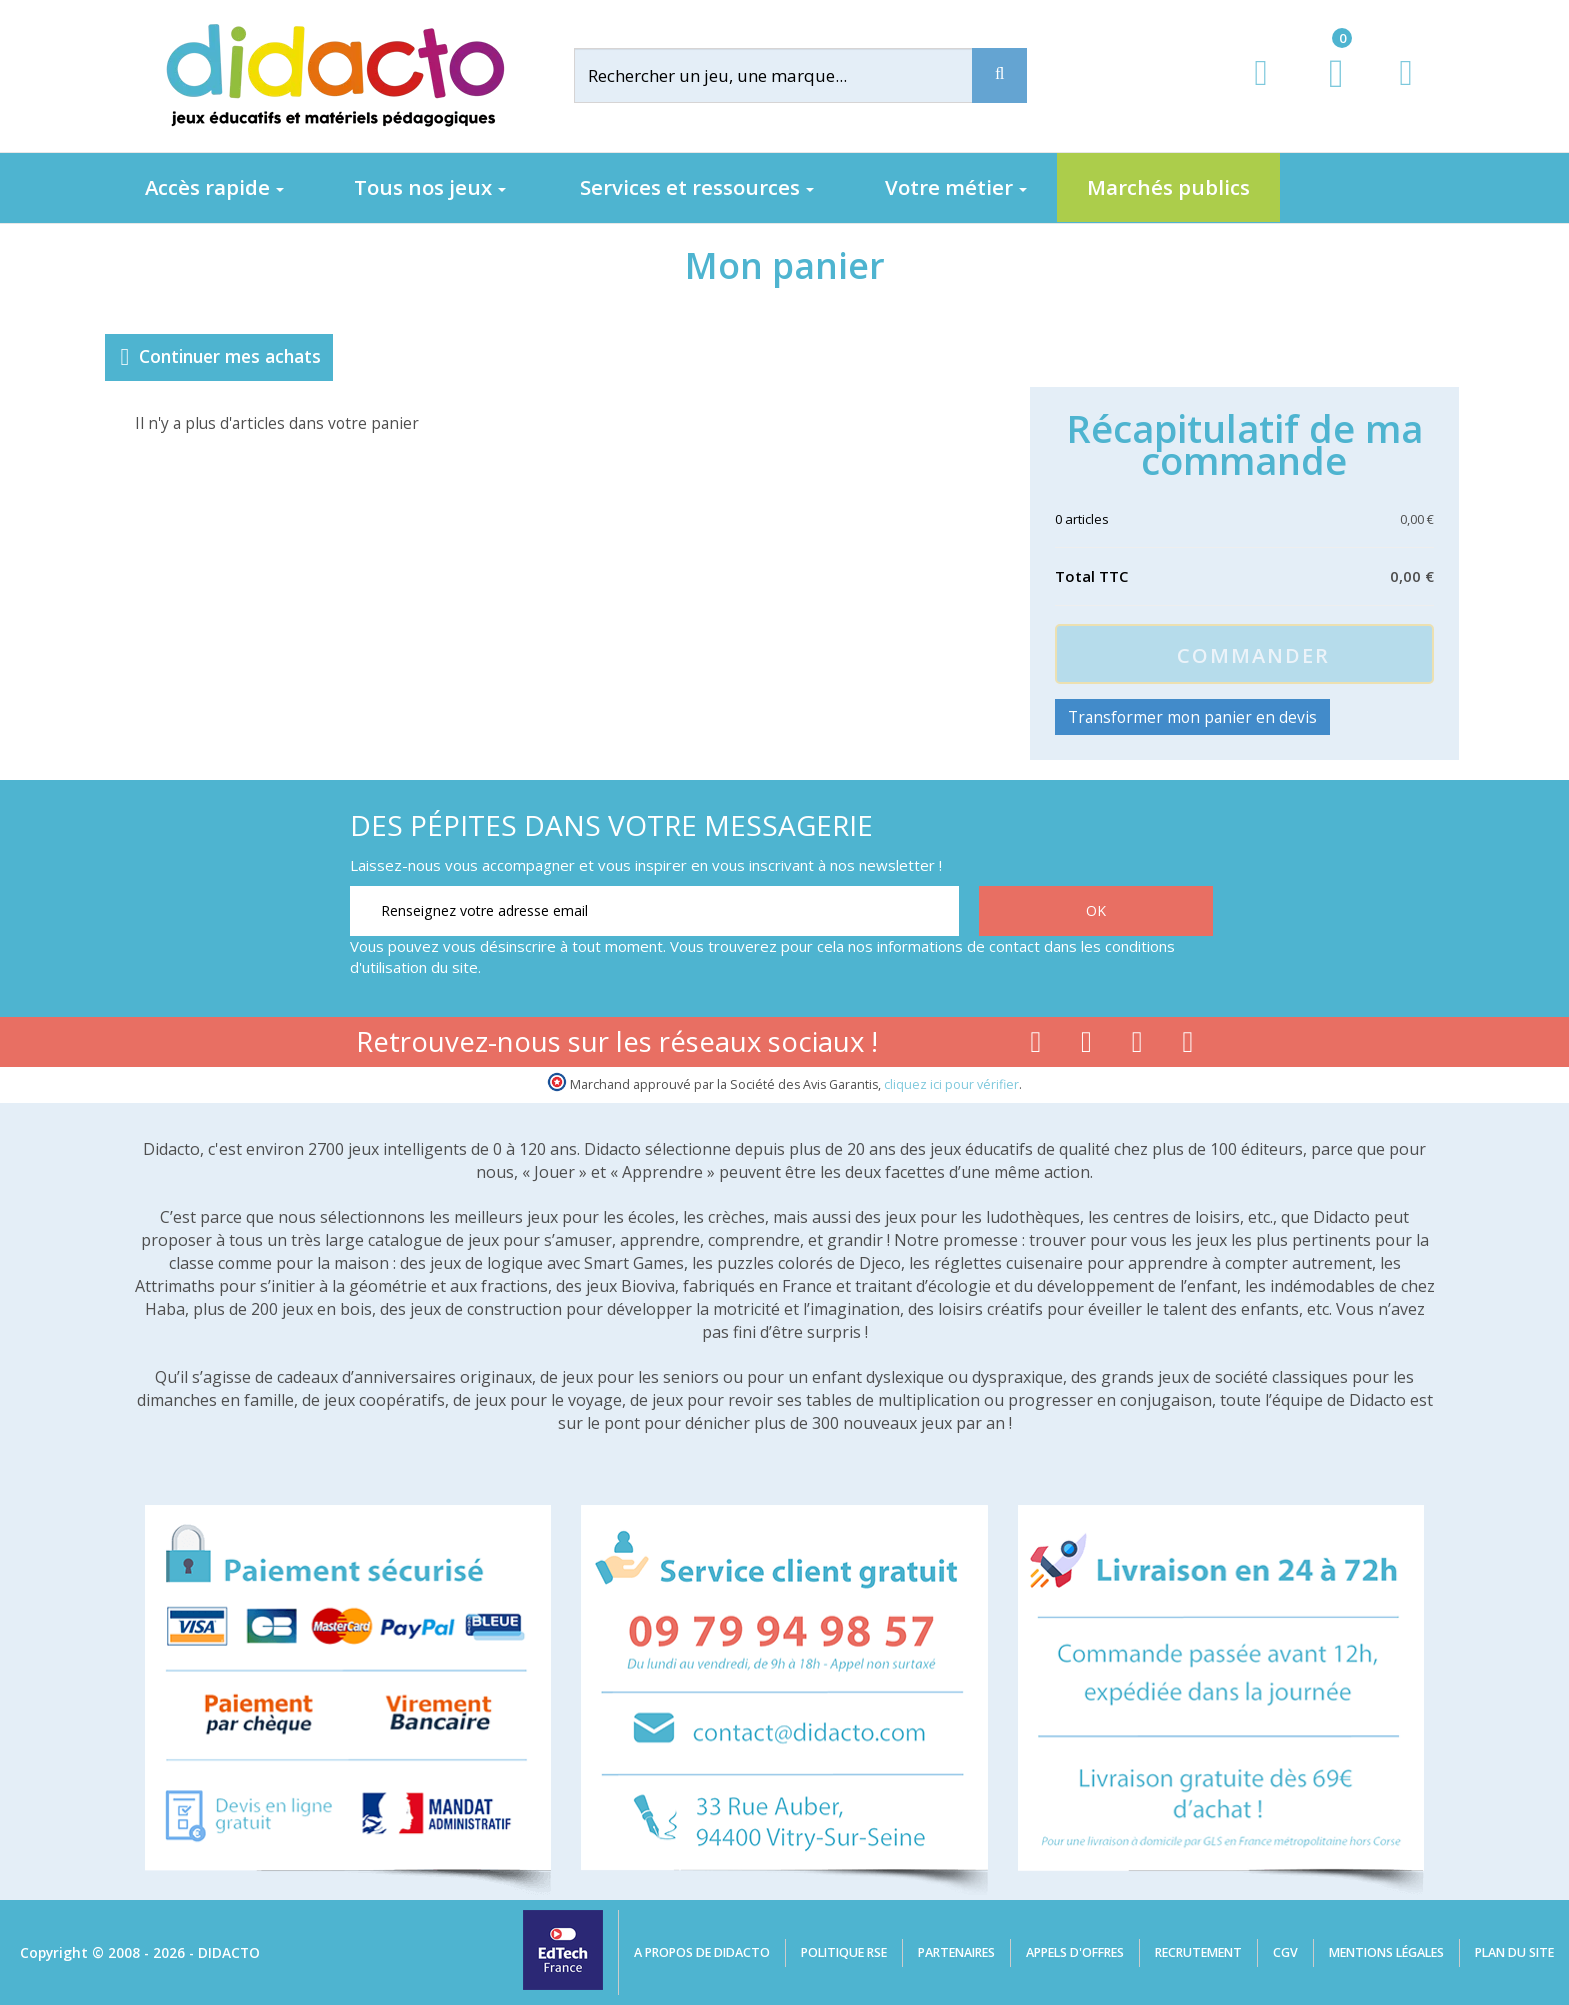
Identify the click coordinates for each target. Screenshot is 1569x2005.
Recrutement (1198, 1952)
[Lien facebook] (1035, 1046)
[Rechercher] (789, 75)
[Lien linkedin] (1188, 1046)
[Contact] (1405, 91)
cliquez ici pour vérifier (951, 1084)
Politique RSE (844, 1952)
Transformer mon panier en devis (1192, 717)
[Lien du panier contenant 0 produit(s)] (1325, 92)
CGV (1285, 1952)
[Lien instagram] (1137, 1046)
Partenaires (956, 1952)
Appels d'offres (1075, 1952)
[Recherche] (999, 75)
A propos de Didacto (702, 1952)
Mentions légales (1386, 1952)
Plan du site (1514, 1952)
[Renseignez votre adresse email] (654, 911)
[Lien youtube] (1086, 1046)
